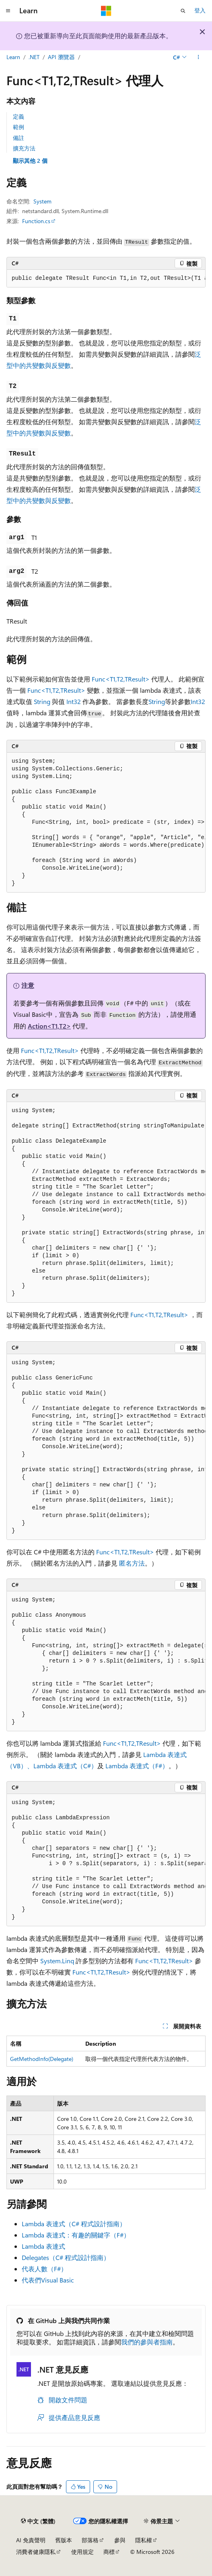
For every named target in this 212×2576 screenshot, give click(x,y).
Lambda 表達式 (43, 2246)
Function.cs (36, 221)
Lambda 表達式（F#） (137, 1765)
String (42, 701)
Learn (13, 57)
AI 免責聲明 (30, 2540)
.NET (34, 57)
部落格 (90, 2540)
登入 (200, 10)
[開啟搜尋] (183, 11)
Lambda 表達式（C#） (65, 1765)
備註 (18, 138)
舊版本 (63, 2540)
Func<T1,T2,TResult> (121, 679)
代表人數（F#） (44, 2268)
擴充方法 (24, 148)
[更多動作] (198, 57)
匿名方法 (132, 1563)
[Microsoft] (106, 11)
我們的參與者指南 (147, 2342)
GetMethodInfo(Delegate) (41, 2059)
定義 (18, 116)
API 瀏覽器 (61, 57)
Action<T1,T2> (49, 1026)
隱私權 (143, 2540)
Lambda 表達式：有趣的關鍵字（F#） (76, 2235)
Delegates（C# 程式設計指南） (66, 2257)
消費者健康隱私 (36, 2551)
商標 (109, 2551)
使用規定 (82, 2551)
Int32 (73, 701)
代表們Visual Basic (48, 2280)
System (42, 201)
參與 (120, 2540)
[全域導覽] (8, 11)
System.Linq (57, 1960)
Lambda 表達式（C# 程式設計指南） (74, 2223)
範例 (18, 127)
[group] (106, 278)
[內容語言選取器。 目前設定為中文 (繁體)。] (38, 2521)
